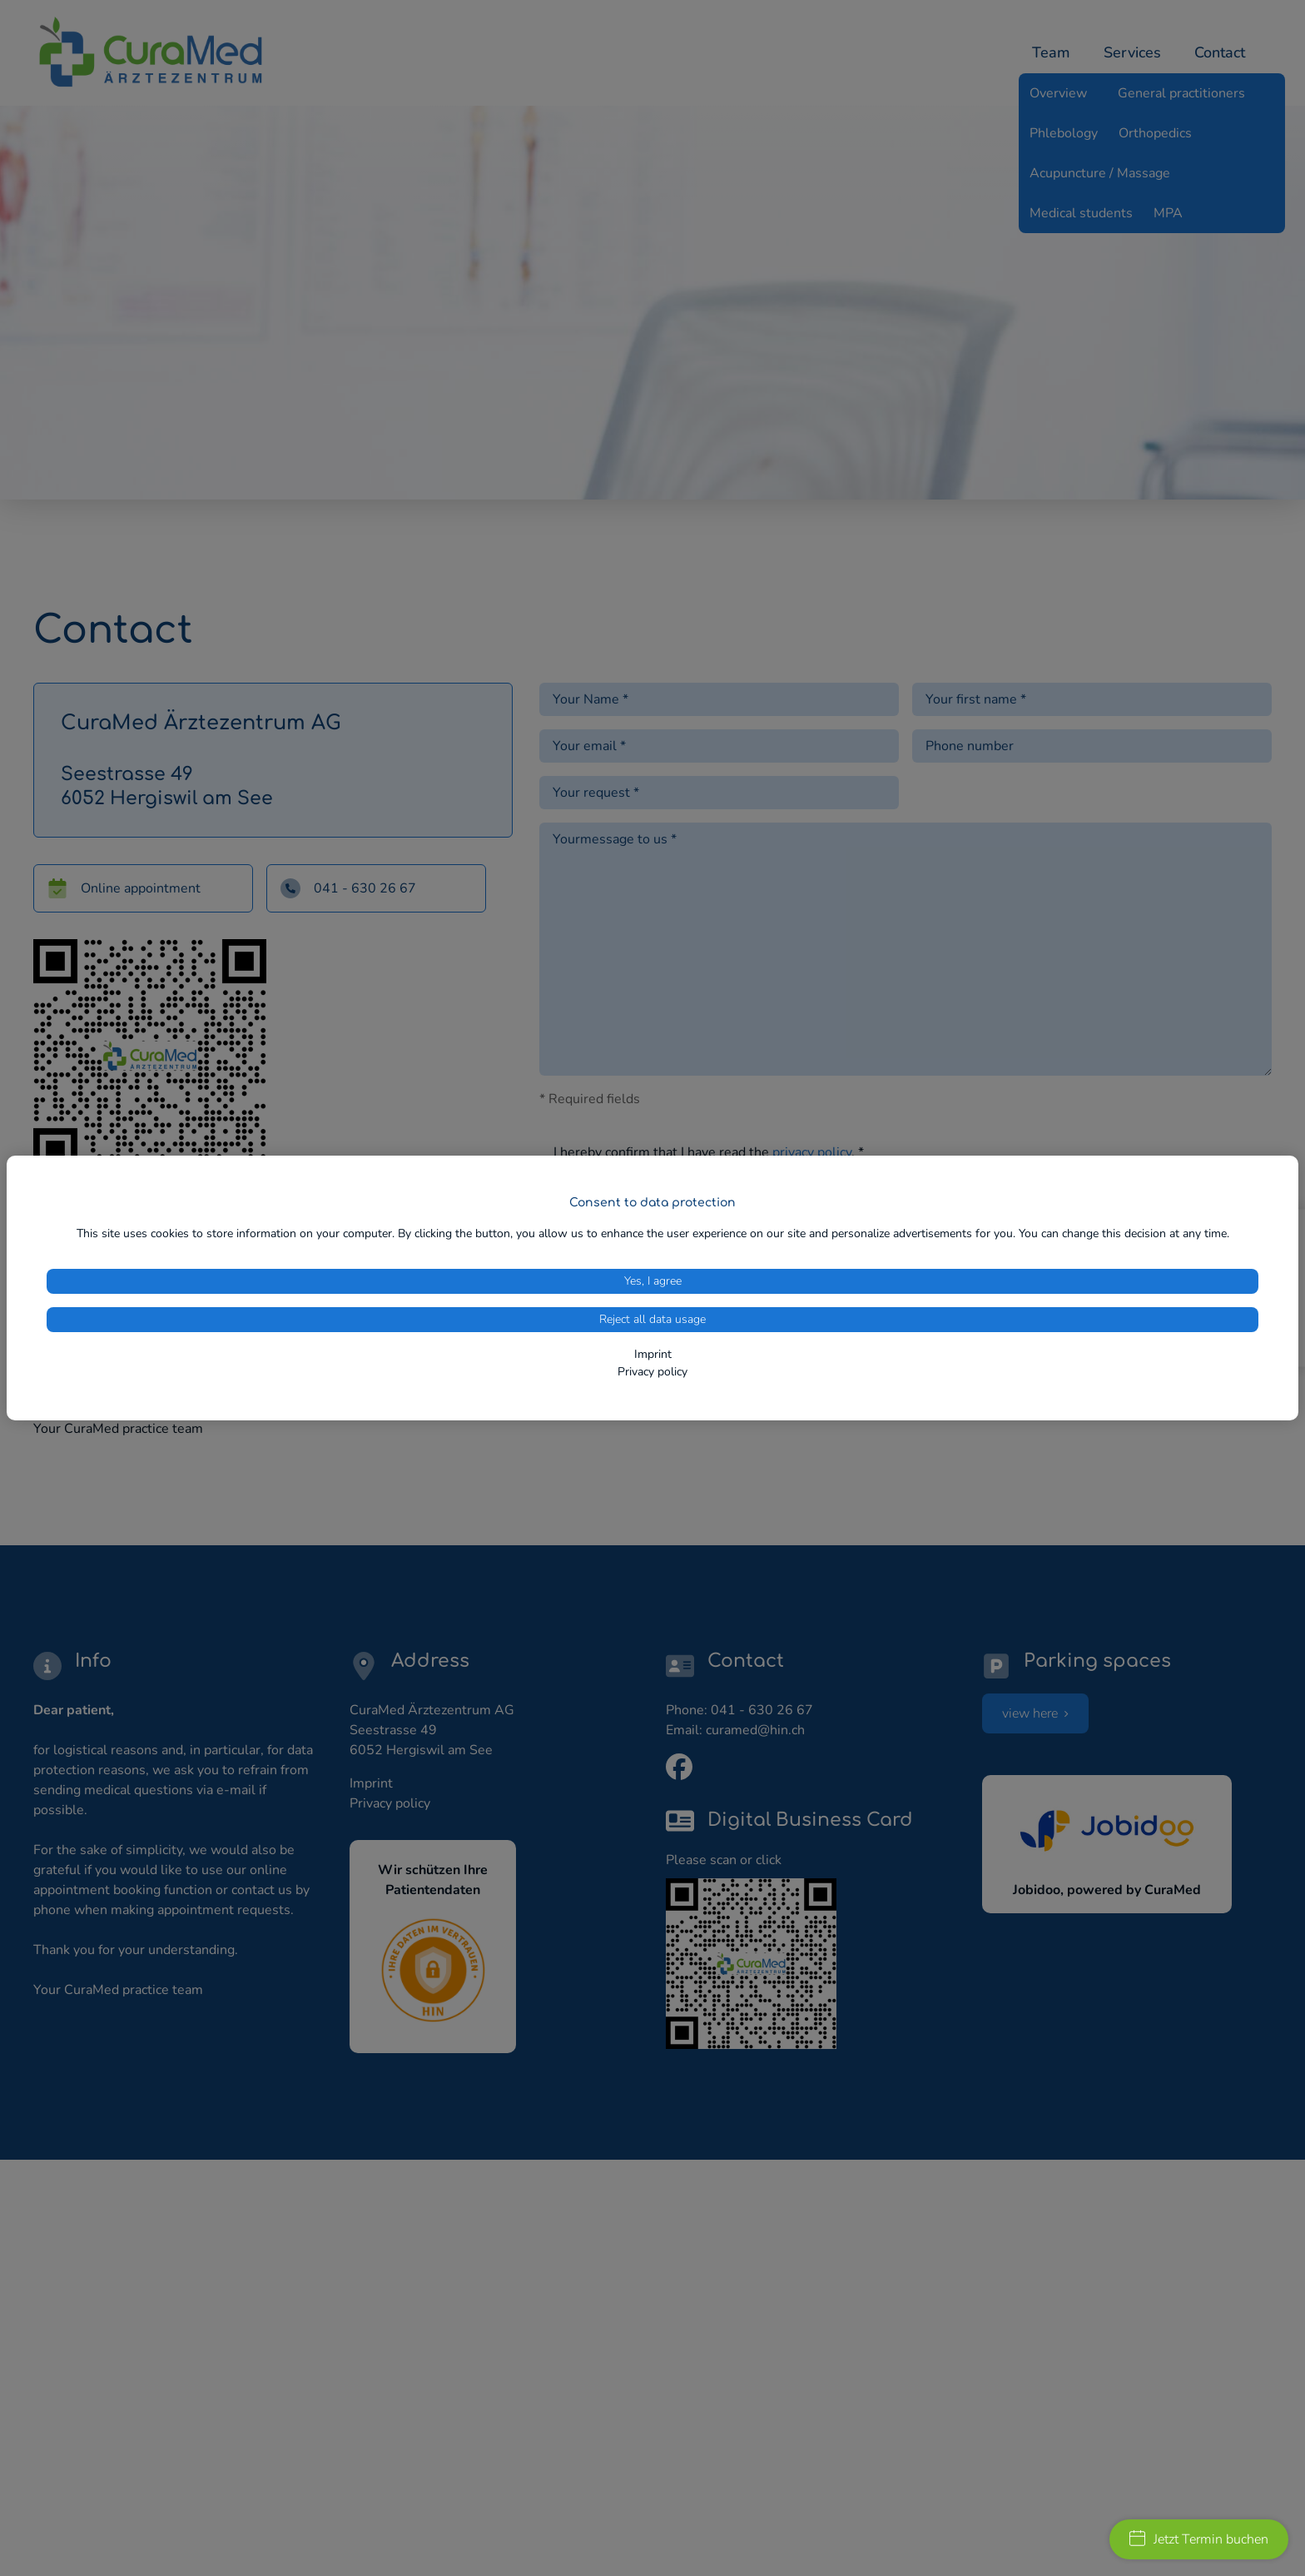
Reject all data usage (652, 1319)
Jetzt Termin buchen (1198, 2539)
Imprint (653, 1354)
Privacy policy (652, 1372)
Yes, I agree (653, 1281)
